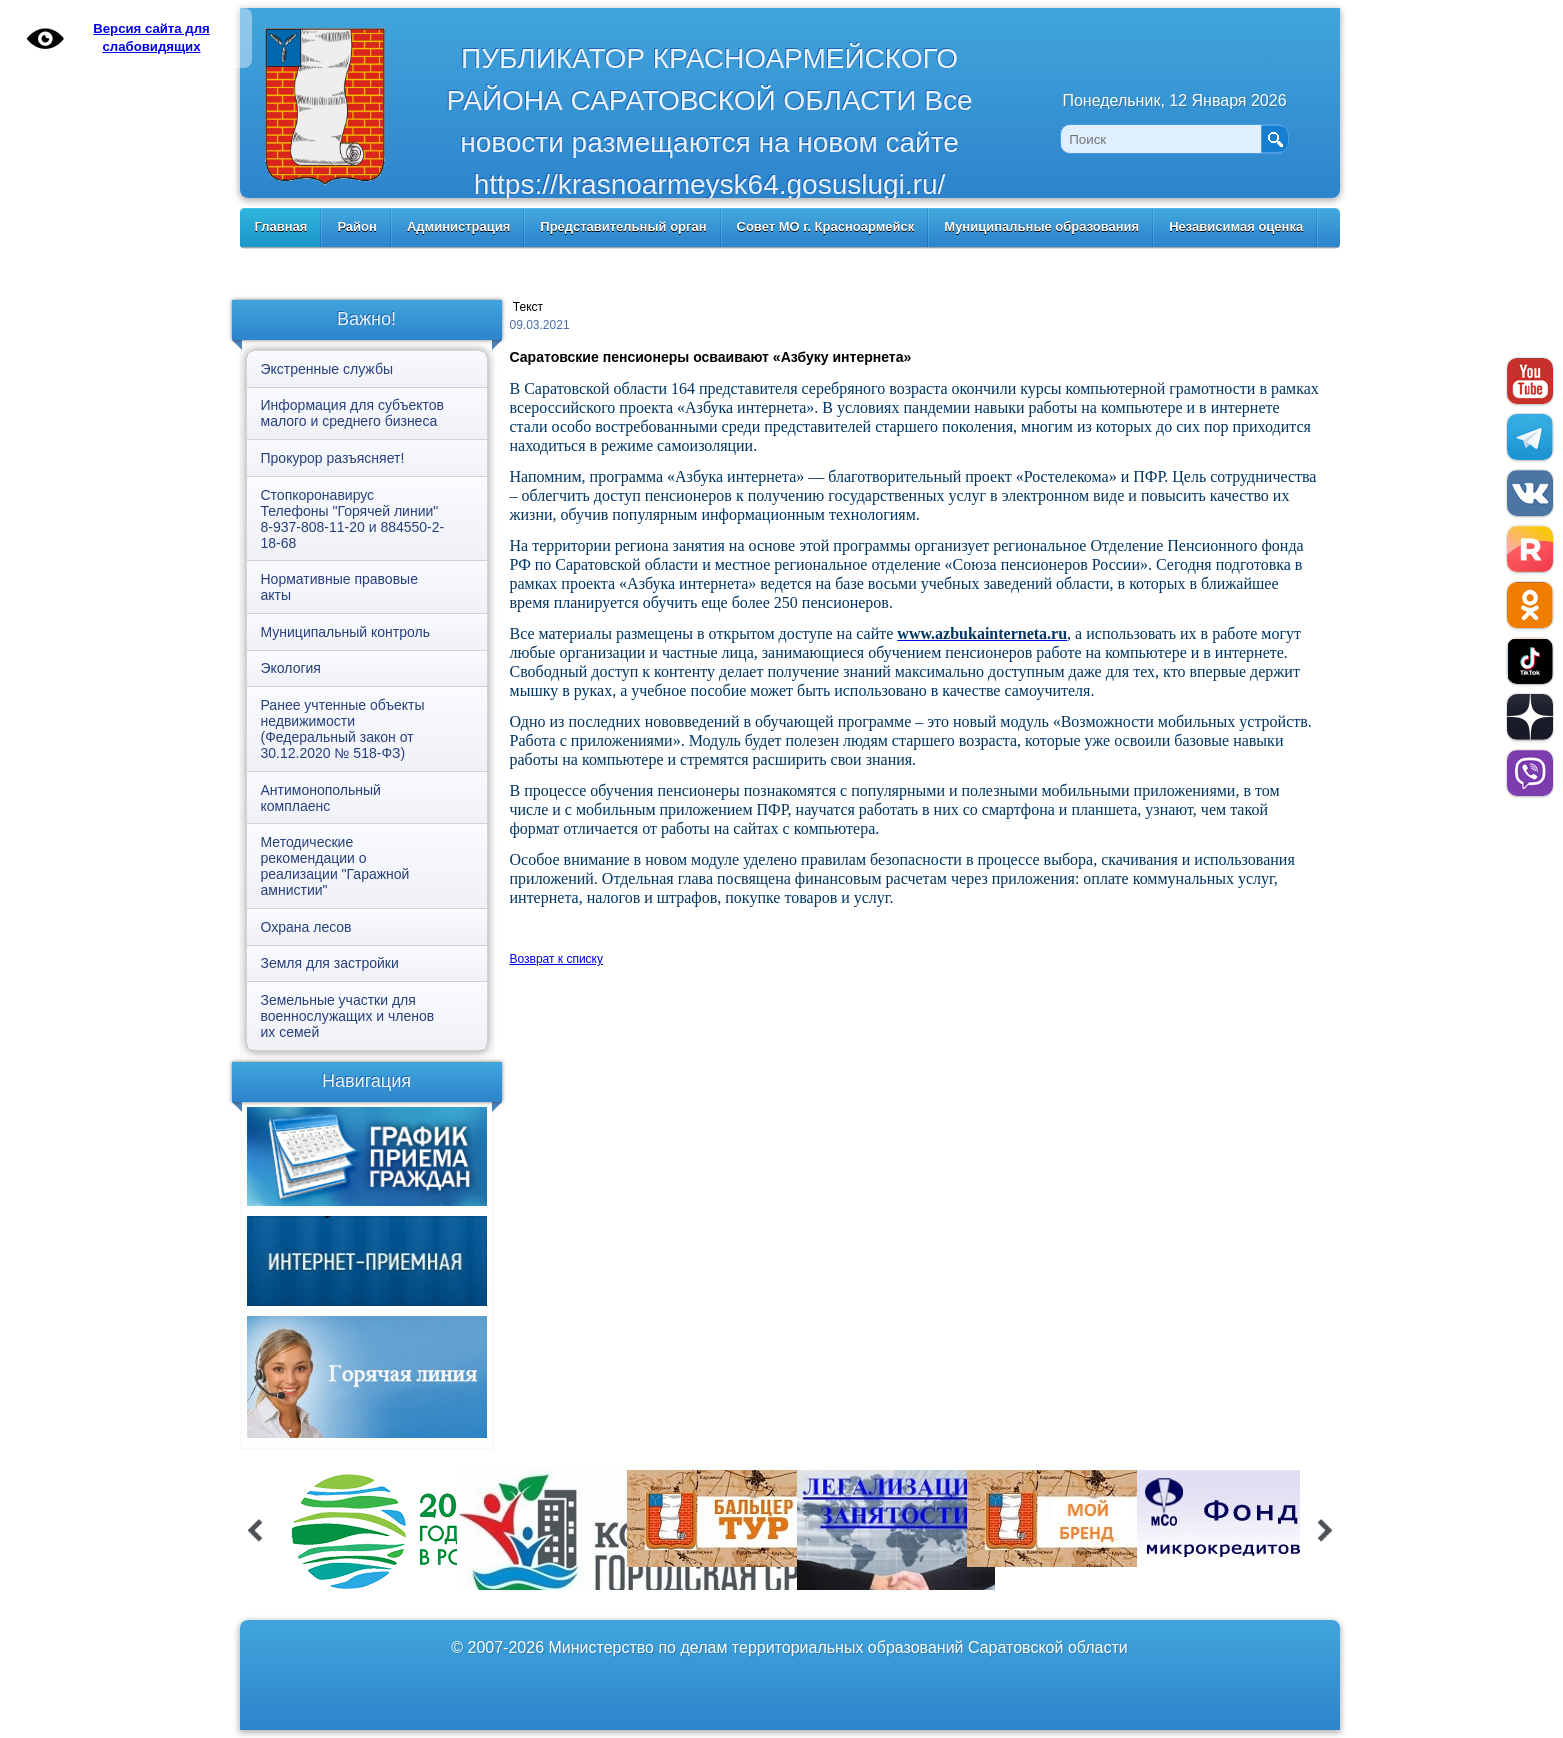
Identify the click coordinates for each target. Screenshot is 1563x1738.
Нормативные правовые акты (339, 587)
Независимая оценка (1236, 226)
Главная (281, 226)
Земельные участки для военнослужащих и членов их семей (348, 1016)
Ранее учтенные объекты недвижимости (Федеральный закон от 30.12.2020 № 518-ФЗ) (343, 729)
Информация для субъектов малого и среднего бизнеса (352, 413)
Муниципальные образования (1041, 226)
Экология (291, 668)
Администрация (458, 226)
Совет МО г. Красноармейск (826, 226)
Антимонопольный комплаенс (321, 798)
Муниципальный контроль (345, 632)
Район (357, 226)
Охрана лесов (306, 927)
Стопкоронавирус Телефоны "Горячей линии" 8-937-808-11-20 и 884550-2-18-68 (353, 519)
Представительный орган (623, 226)
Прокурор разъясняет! (333, 458)
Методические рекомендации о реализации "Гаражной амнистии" (335, 866)
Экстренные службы (327, 369)
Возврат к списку (557, 959)
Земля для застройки (330, 963)
